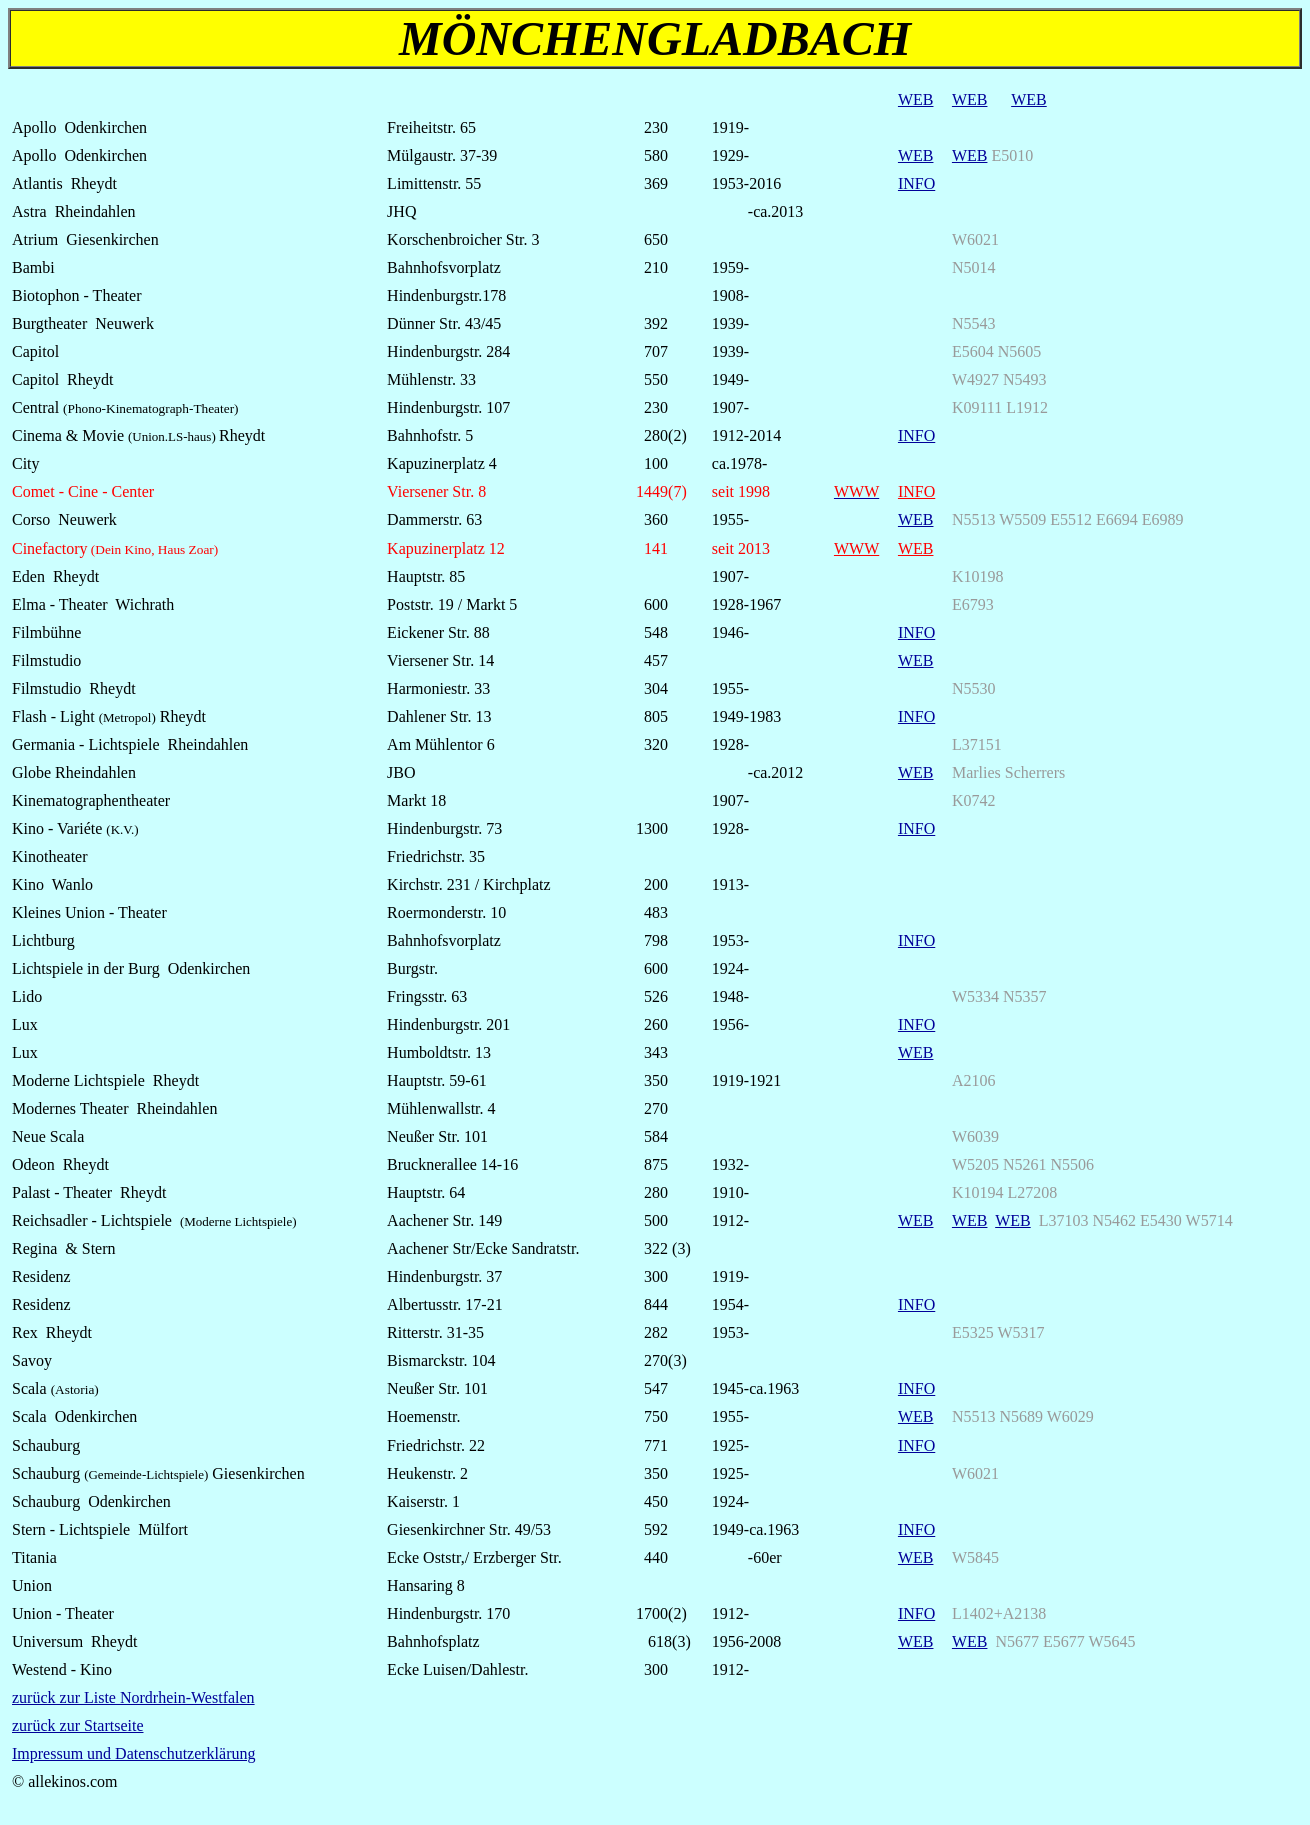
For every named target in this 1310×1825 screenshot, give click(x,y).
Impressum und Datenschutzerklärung (133, 1753)
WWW (856, 548)
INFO (916, 183)
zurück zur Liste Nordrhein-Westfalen (133, 1697)
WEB (916, 99)
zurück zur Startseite (78, 1725)
